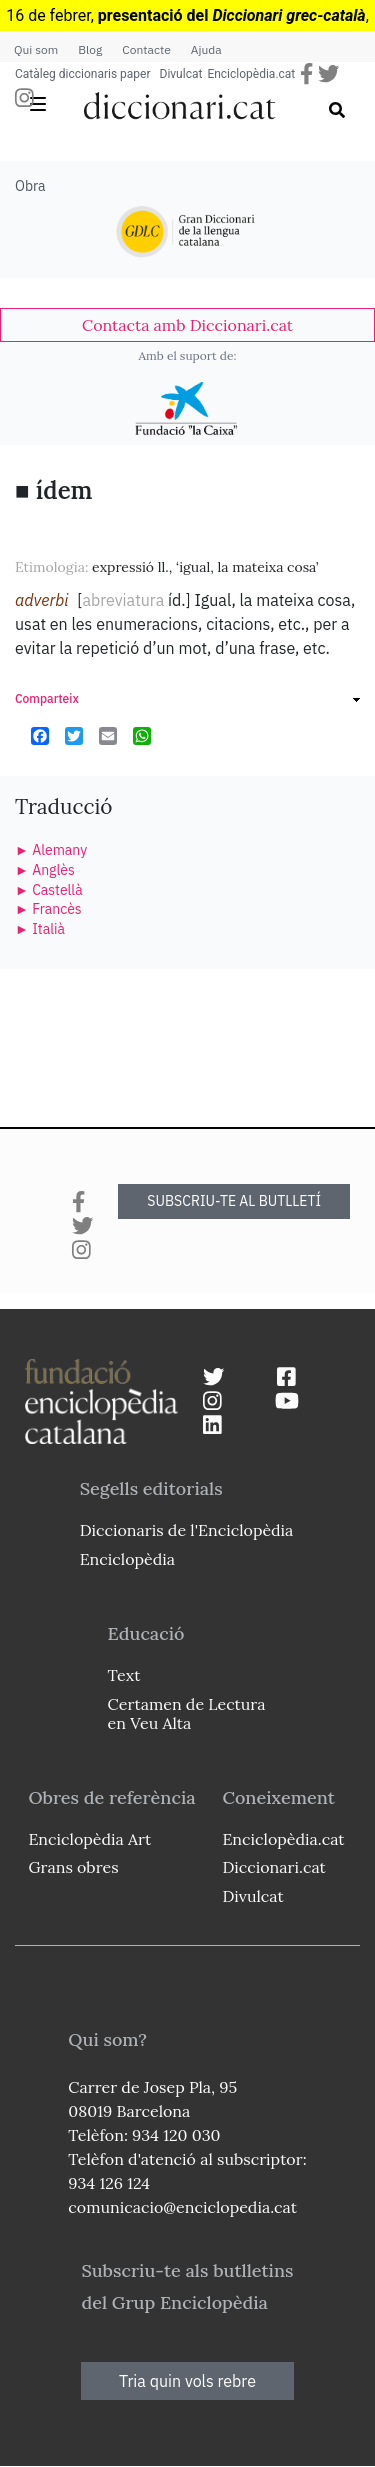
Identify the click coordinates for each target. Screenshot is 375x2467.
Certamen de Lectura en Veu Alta (187, 1713)
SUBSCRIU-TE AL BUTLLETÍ (234, 1201)
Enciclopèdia (127, 1559)
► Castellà (49, 890)
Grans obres (73, 1867)
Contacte (146, 49)
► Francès (48, 909)
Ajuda (206, 49)
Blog (90, 49)
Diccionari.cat (273, 1867)
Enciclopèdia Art (89, 1839)
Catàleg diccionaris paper (83, 74)
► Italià (40, 929)
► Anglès (45, 870)
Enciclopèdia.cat (251, 74)
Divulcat (181, 74)
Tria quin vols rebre (187, 2381)
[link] (187, 325)
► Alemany (51, 850)
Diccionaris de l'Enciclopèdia (187, 1530)
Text (124, 1675)
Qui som (36, 49)
